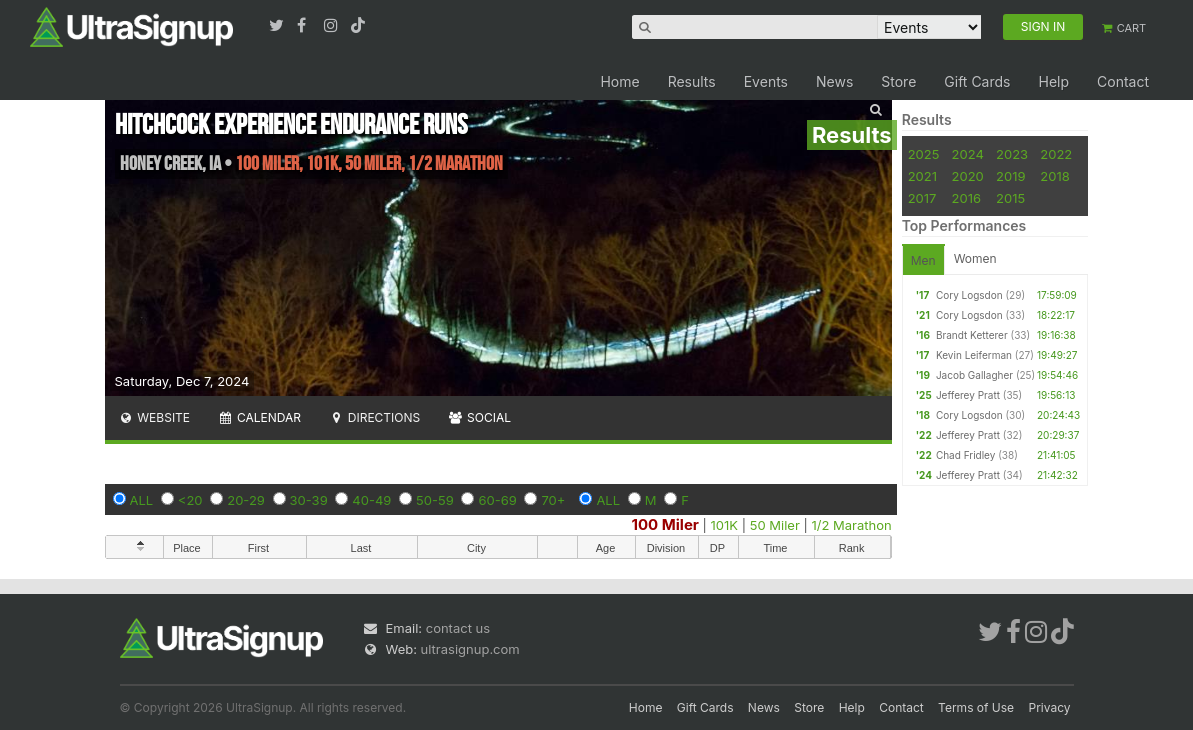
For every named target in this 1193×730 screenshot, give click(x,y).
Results (692, 81)
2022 (1056, 154)
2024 (968, 154)
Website (155, 417)
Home (619, 81)
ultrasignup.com (470, 649)
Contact (1123, 81)
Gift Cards (977, 81)
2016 (966, 198)
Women (975, 258)
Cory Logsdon (969, 295)
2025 (924, 154)
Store (898, 81)
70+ (553, 500)
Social (479, 417)
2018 (1054, 176)
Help (1053, 81)
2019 (1010, 176)
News (834, 81)
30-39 (309, 500)
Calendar (259, 417)
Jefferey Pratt (968, 395)
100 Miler (665, 524)
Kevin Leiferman (974, 355)
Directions (374, 417)
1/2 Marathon (851, 525)
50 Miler (775, 525)
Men (923, 260)
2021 (922, 176)
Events (766, 81)
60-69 (497, 500)
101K (725, 525)
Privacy (1050, 707)
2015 (1010, 198)
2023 (1012, 154)
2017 (922, 198)
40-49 (371, 500)
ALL (142, 500)
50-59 (435, 500)
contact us (458, 628)
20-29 (246, 500)
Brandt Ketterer (972, 335)
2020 (968, 176)
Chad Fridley (965, 455)
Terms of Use (976, 707)
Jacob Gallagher (974, 375)
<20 (190, 500)
